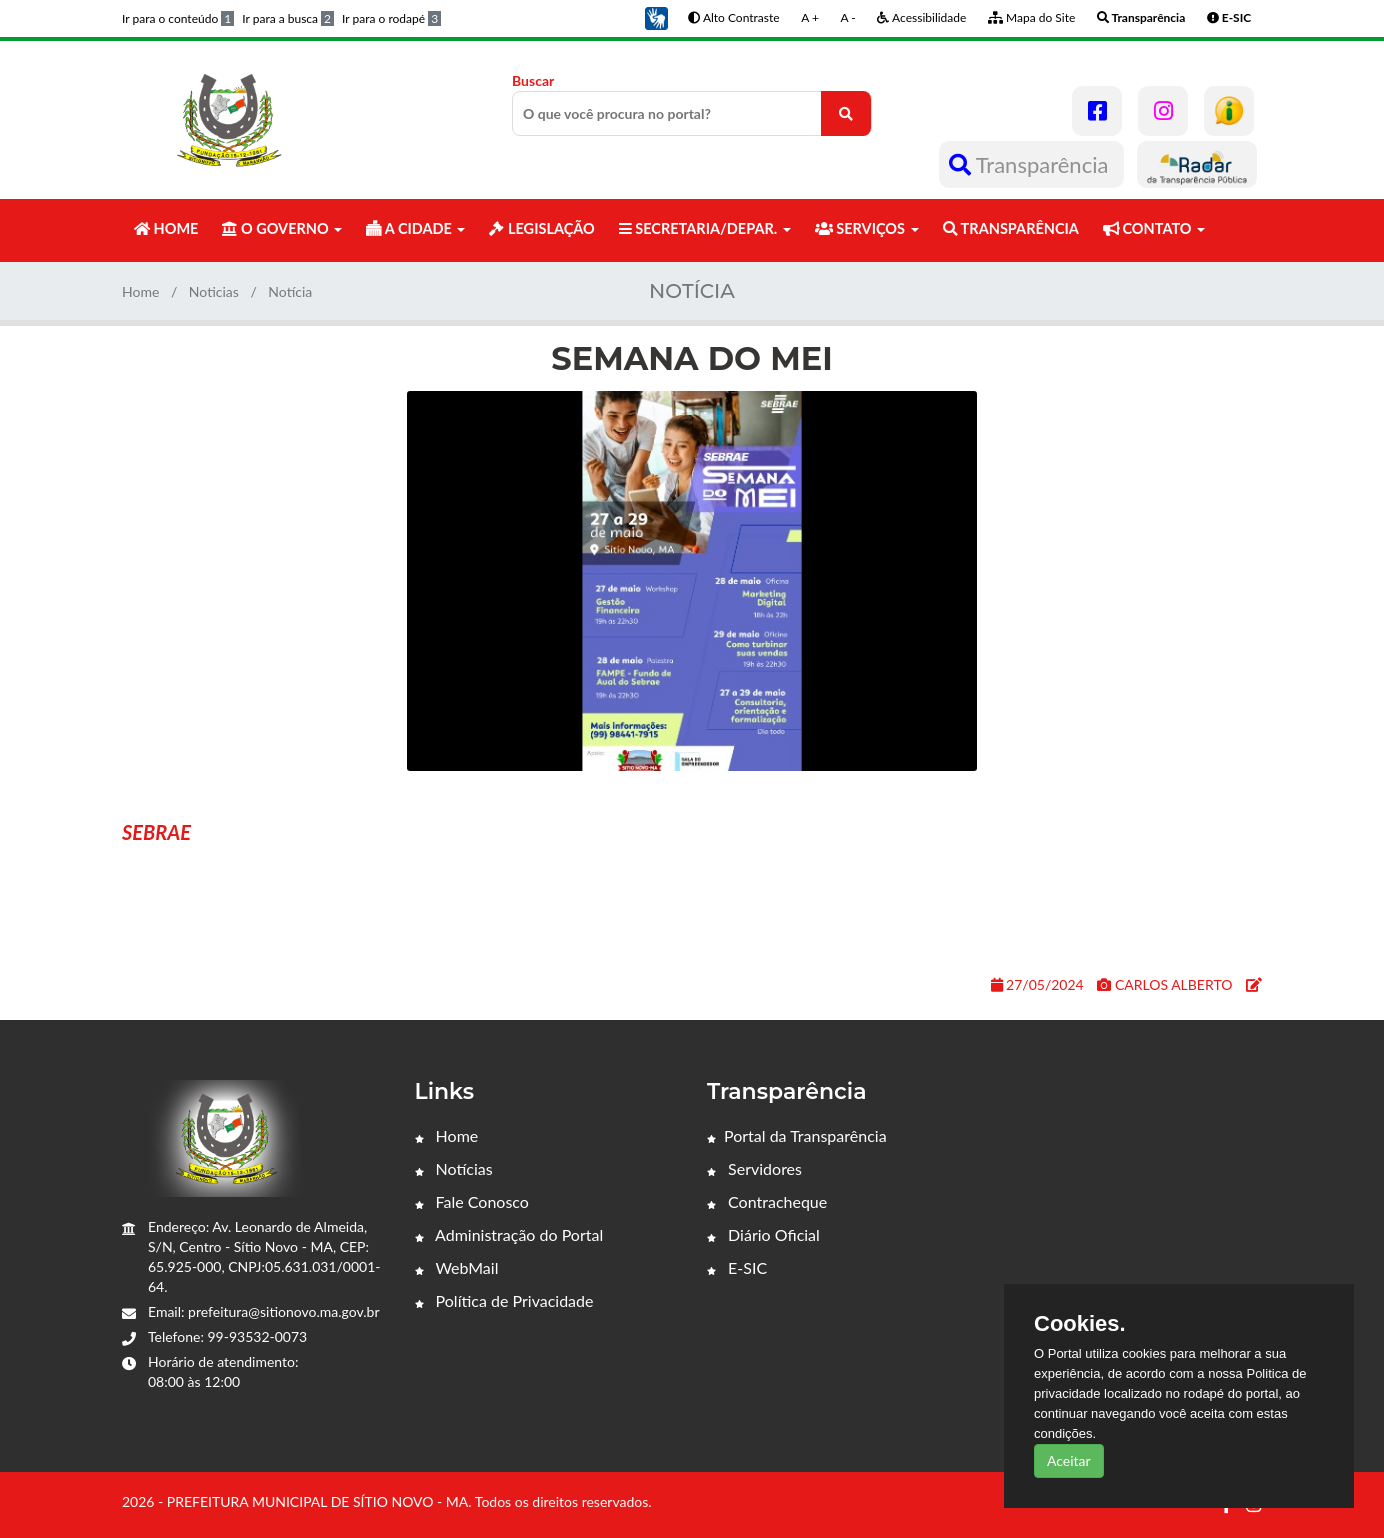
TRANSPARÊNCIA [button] (1011, 228)
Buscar (692, 104)
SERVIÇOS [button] (867, 228)
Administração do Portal (509, 1234)
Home (140, 291)
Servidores (754, 1168)
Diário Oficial (763, 1234)
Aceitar (1069, 1460)
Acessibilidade (921, 17)
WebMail (457, 1267)
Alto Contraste (733, 17)
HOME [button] (166, 228)
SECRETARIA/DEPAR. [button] (705, 228)
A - (848, 17)
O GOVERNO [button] (282, 228)
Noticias (214, 291)
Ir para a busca (288, 18)
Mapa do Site (1031, 17)
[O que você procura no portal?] (846, 113)
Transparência (1031, 164)
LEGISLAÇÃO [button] (541, 228)
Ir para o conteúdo (178, 18)
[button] (656, 16)
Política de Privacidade (504, 1300)
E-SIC (737, 1267)
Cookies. (1080, 1324)
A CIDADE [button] (415, 228)
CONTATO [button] (1154, 228)
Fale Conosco (472, 1201)
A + (810, 17)
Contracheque (767, 1201)
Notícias (454, 1168)
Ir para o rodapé (391, 18)
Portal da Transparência (797, 1135)
